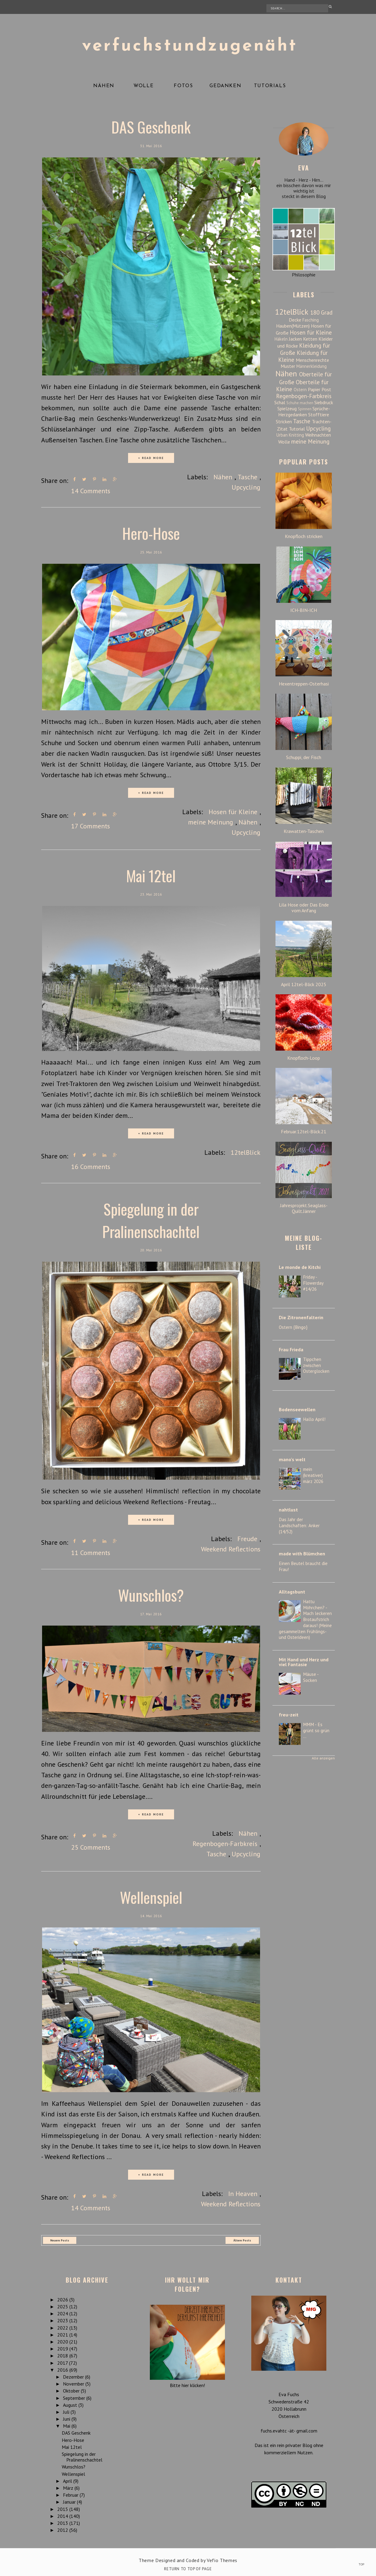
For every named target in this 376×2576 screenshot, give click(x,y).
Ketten (310, 339)
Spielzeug (287, 408)
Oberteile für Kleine (302, 385)
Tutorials (270, 86)
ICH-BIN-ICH (303, 610)
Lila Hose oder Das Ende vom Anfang (304, 907)
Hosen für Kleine (233, 811)
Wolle (143, 86)
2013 (63, 2521)
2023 (63, 2319)
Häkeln (281, 339)
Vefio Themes (222, 2559)
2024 (63, 2312)
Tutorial (297, 429)
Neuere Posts (59, 2239)
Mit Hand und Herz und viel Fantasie (303, 1661)
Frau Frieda (291, 1349)
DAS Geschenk (151, 126)
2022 (63, 2326)
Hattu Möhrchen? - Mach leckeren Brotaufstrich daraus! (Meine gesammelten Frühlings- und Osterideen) (305, 1619)
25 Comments (90, 1846)
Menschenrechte (312, 360)
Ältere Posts (242, 2239)
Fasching (310, 320)
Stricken (284, 421)
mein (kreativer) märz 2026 (313, 1475)
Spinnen (305, 408)
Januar (70, 2500)
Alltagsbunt (292, 1592)
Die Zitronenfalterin (301, 1317)
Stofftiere (318, 414)
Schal (279, 402)
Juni (67, 2417)
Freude (247, 1537)
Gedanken (225, 86)
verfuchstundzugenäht (190, 46)
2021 (63, 2333)
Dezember (74, 2375)
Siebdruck (323, 402)
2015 (63, 2508)
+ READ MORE (151, 458)
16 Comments (90, 1166)
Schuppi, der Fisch (303, 757)
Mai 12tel (151, 875)
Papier (314, 389)
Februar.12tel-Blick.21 (303, 1131)
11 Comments (90, 1551)
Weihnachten (318, 435)
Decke (295, 320)
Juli (67, 2410)
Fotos (183, 86)
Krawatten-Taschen (304, 831)
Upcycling (246, 487)
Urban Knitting (290, 435)
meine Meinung (210, 821)
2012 (63, 2528)
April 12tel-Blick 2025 (303, 984)
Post (326, 389)
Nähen (103, 86)
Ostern (300, 389)
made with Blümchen (302, 1554)
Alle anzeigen (323, 1758)
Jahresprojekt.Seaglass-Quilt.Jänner (304, 1208)
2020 (63, 2340)
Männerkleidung (311, 366)
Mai (67, 2424)
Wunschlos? (151, 1593)
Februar (71, 2493)
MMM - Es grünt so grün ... (316, 1730)
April (68, 2479)
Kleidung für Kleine (303, 356)
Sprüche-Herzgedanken (304, 411)
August (70, 2403)
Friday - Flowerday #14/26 (313, 1283)
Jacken (295, 339)
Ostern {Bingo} (293, 1327)
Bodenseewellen (297, 1409)
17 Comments (90, 825)
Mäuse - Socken (310, 1677)
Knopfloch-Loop (303, 1058)
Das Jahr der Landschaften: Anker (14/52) (299, 1525)
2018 (63, 2354)
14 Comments (90, 491)
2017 (63, 2361)
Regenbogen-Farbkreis (225, 1842)
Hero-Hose (151, 532)
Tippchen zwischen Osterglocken (316, 1365)
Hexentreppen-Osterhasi (304, 684)
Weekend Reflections (230, 1548)
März (68, 2486)
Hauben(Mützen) (293, 326)
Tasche (247, 476)
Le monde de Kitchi (300, 1267)
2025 (63, 2305)
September (74, 2396)
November (74, 2382)
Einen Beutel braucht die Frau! (303, 1566)
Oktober (72, 2389)
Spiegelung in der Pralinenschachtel (151, 1219)
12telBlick (245, 1152)
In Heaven (242, 2192)
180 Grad (321, 312)
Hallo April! (314, 1419)
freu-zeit (288, 1715)
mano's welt (292, 1459)
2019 (63, 2347)
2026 (63, 2298)
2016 (63, 2368)
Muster (288, 366)
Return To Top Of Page (188, 2567)
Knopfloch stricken (303, 536)
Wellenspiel (151, 1895)
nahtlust (288, 1510)
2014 (63, 2515)
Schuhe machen (299, 402)
